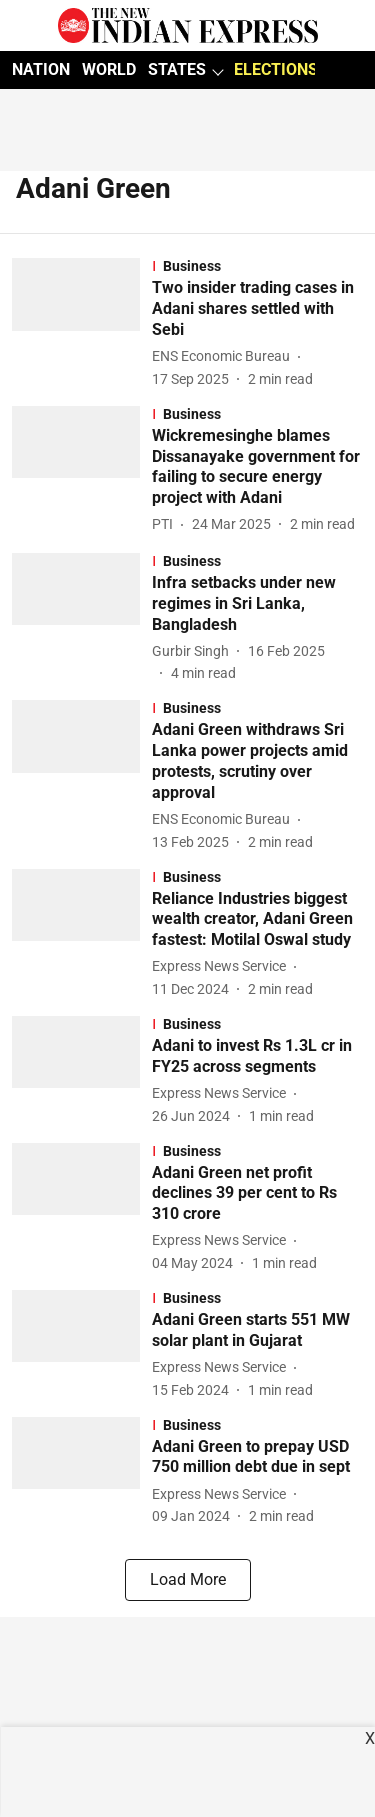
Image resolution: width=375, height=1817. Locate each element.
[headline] (257, 309)
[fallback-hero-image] (82, 323)
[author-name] (225, 356)
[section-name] (257, 266)
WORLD (109, 69)
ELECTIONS (276, 69)
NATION (41, 69)
